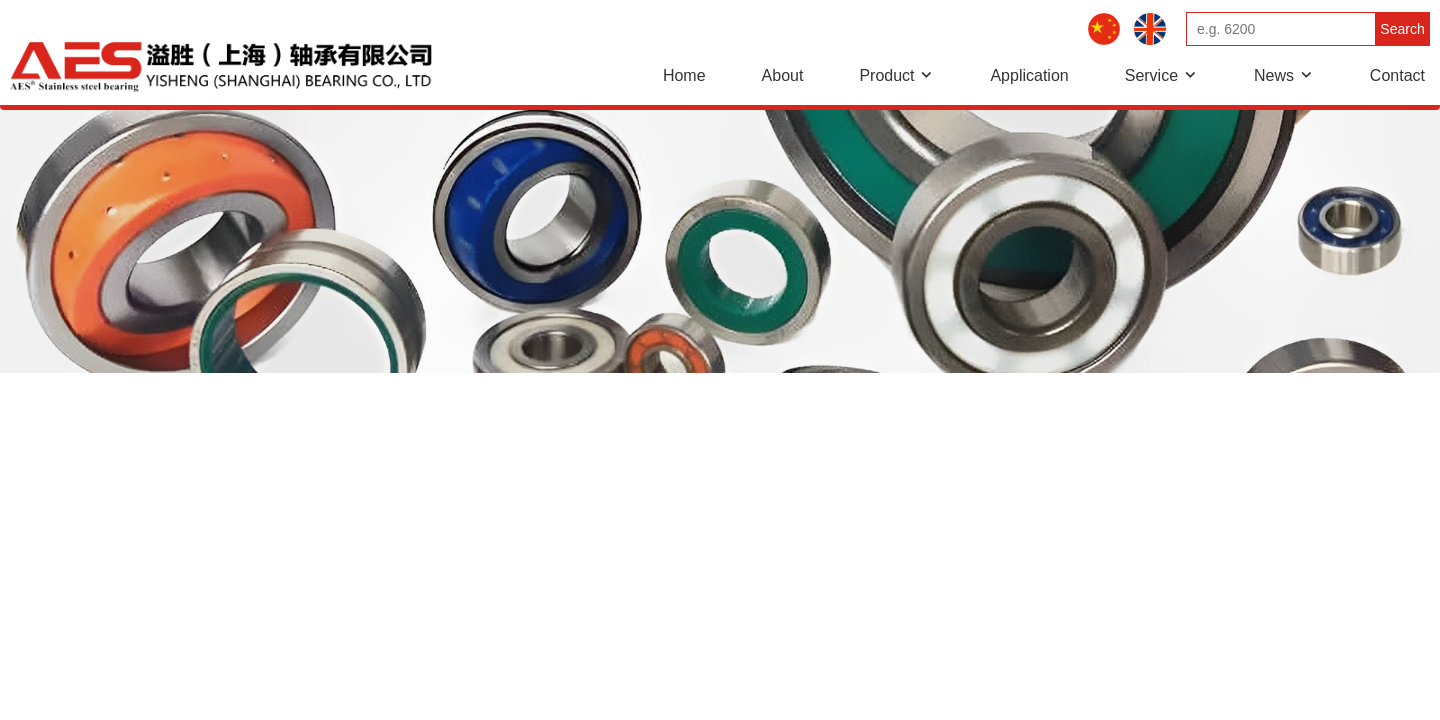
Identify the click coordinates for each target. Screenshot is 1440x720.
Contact (1397, 75)
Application (1029, 75)
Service (1151, 75)
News (1274, 75)
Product (886, 75)
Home (684, 75)
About (783, 75)
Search (1402, 29)
